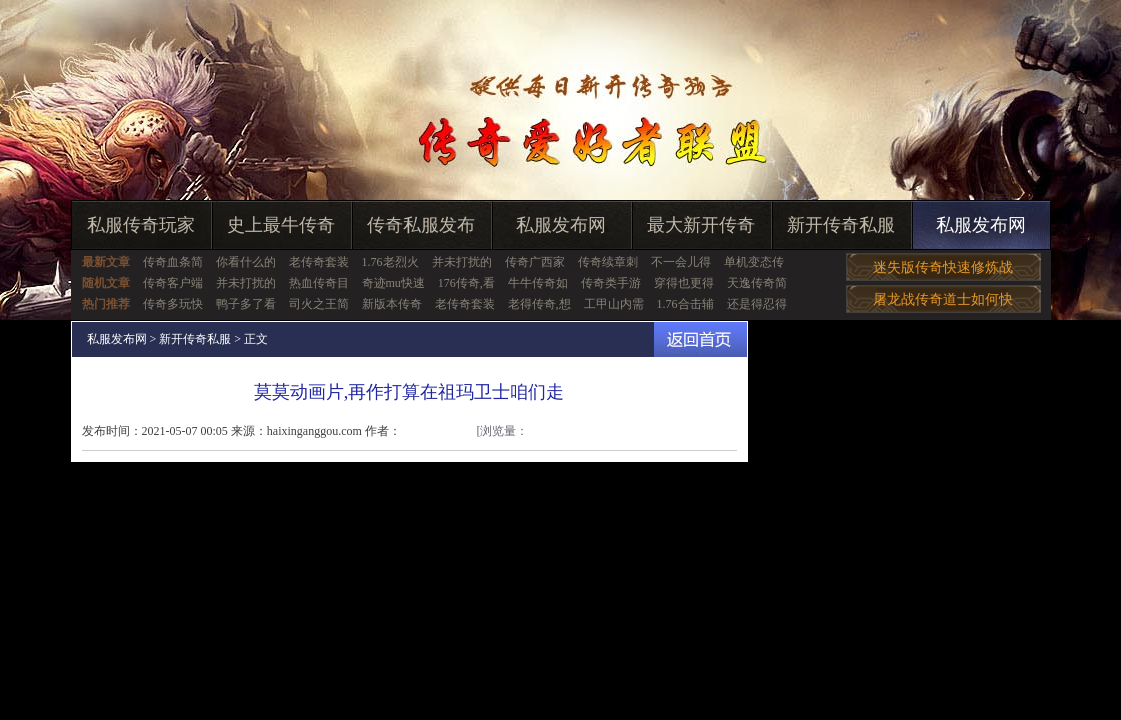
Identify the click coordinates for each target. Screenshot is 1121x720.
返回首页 (700, 339)
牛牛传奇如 (538, 283)
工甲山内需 (614, 304)
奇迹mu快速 (393, 283)
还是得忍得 (757, 304)
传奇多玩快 (173, 304)
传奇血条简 (173, 262)
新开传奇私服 (841, 225)
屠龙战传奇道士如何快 (943, 299)
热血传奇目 (319, 283)
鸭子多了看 (246, 304)
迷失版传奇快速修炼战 (943, 267)
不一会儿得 (681, 262)
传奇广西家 (535, 262)
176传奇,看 (466, 283)
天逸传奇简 (757, 283)
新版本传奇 (392, 304)
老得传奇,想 (539, 304)
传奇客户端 (173, 283)
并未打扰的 (462, 262)
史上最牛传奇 (281, 225)
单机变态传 (754, 262)
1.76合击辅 (685, 304)
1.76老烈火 (390, 262)
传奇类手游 (611, 283)
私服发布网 (561, 225)
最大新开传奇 (701, 225)
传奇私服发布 (421, 225)
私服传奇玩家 (141, 225)
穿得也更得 (684, 283)
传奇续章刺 (608, 262)
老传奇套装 (319, 262)
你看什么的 (246, 262)
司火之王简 (319, 304)
